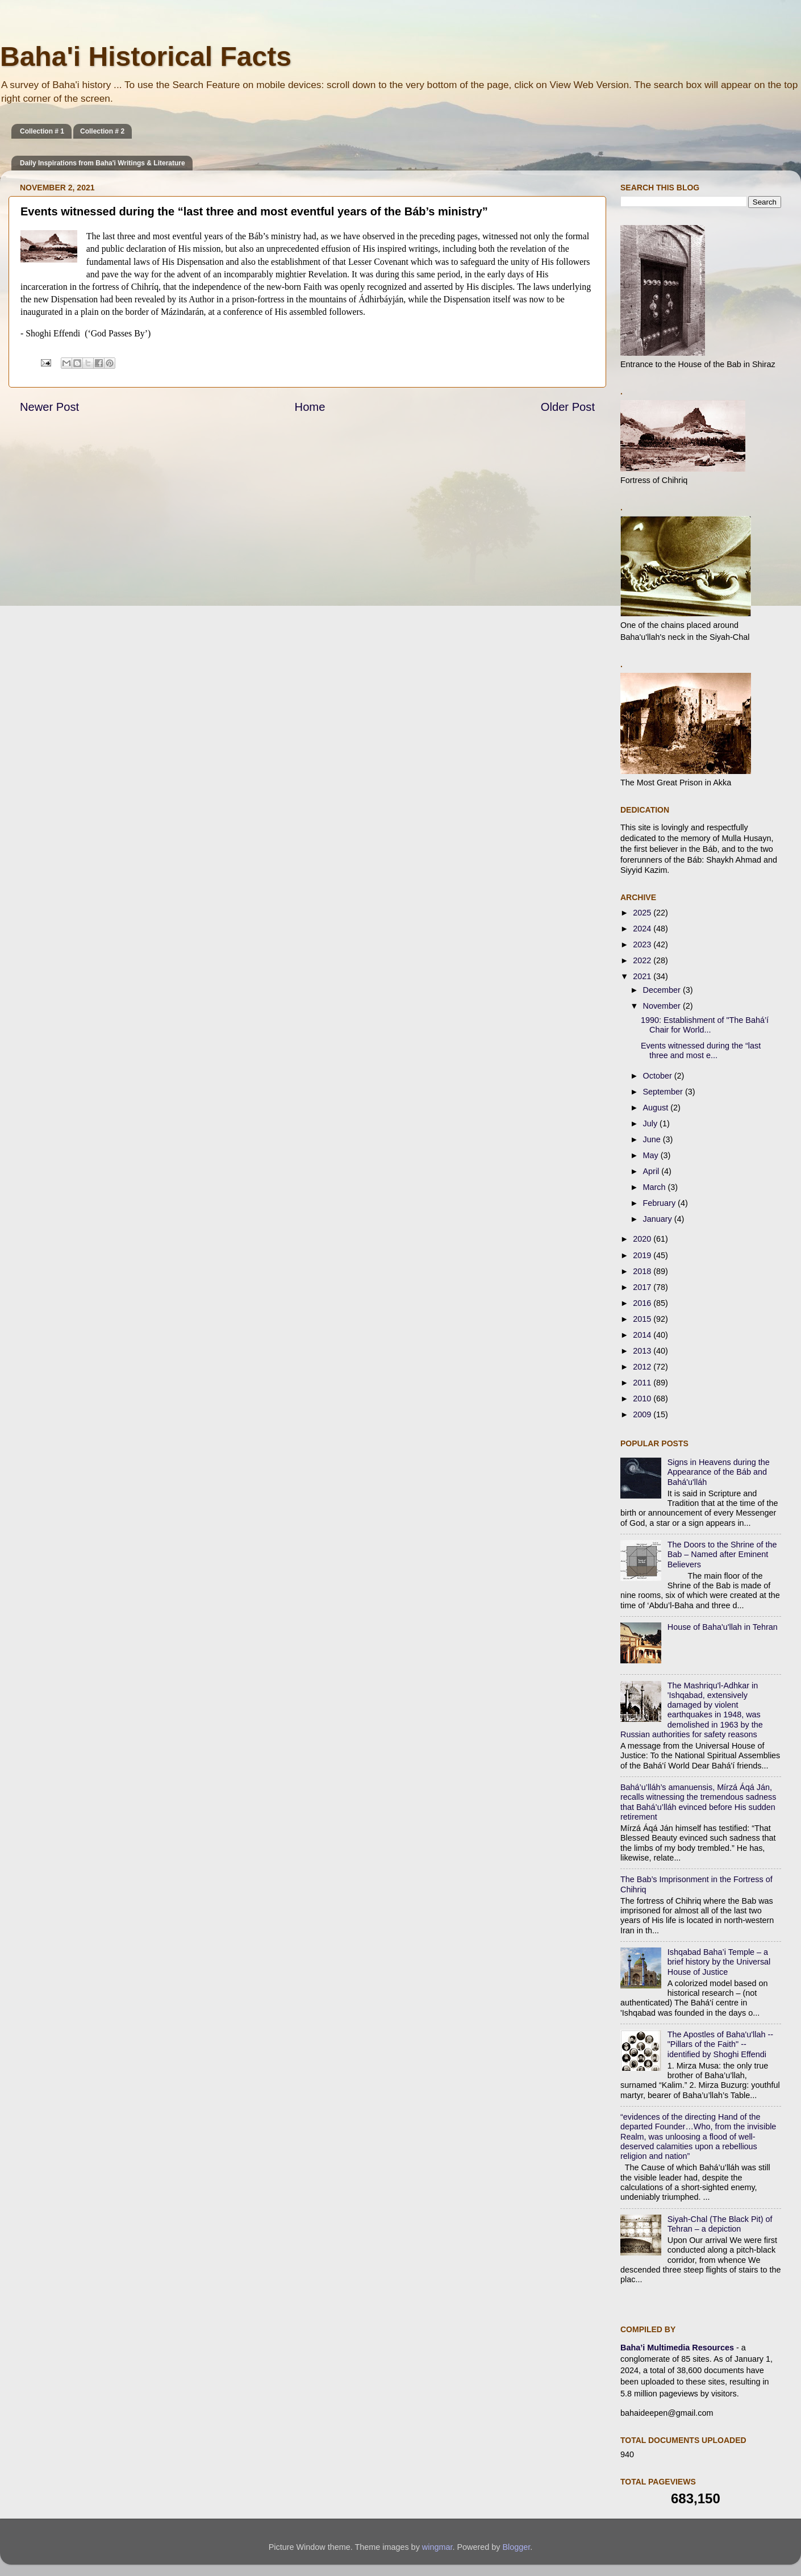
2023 (643, 944)
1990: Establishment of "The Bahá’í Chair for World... (705, 1025)
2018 (643, 1271)
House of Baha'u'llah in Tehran (723, 1627)
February (660, 1203)
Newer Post (49, 407)
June (653, 1139)
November (663, 1005)
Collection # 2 (102, 131)
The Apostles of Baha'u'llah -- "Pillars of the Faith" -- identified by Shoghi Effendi (720, 2044)
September (664, 1091)
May (652, 1155)
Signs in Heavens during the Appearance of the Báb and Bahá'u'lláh (719, 1472)
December (663, 989)
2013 (643, 1350)
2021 (643, 976)
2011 (643, 1382)
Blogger (516, 2547)
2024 (643, 928)
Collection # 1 (42, 131)
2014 (643, 1334)
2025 (643, 912)
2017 (643, 1287)
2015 (643, 1319)
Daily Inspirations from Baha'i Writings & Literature (102, 163)
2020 (643, 1238)
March (655, 1187)
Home (310, 407)
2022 (643, 960)
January (658, 1219)
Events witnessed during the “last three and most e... (701, 1050)
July (651, 1123)
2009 (643, 1414)
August (657, 1107)
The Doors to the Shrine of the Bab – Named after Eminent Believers (722, 1554)
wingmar (437, 2547)
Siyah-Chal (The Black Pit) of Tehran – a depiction (720, 2224)
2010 (643, 1398)
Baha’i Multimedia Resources (678, 2347)
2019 (643, 1255)
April (652, 1171)
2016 (643, 1303)
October (658, 1075)
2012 (643, 1366)
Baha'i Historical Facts (145, 56)
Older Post (568, 407)
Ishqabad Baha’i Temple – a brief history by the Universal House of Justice (719, 1961)
